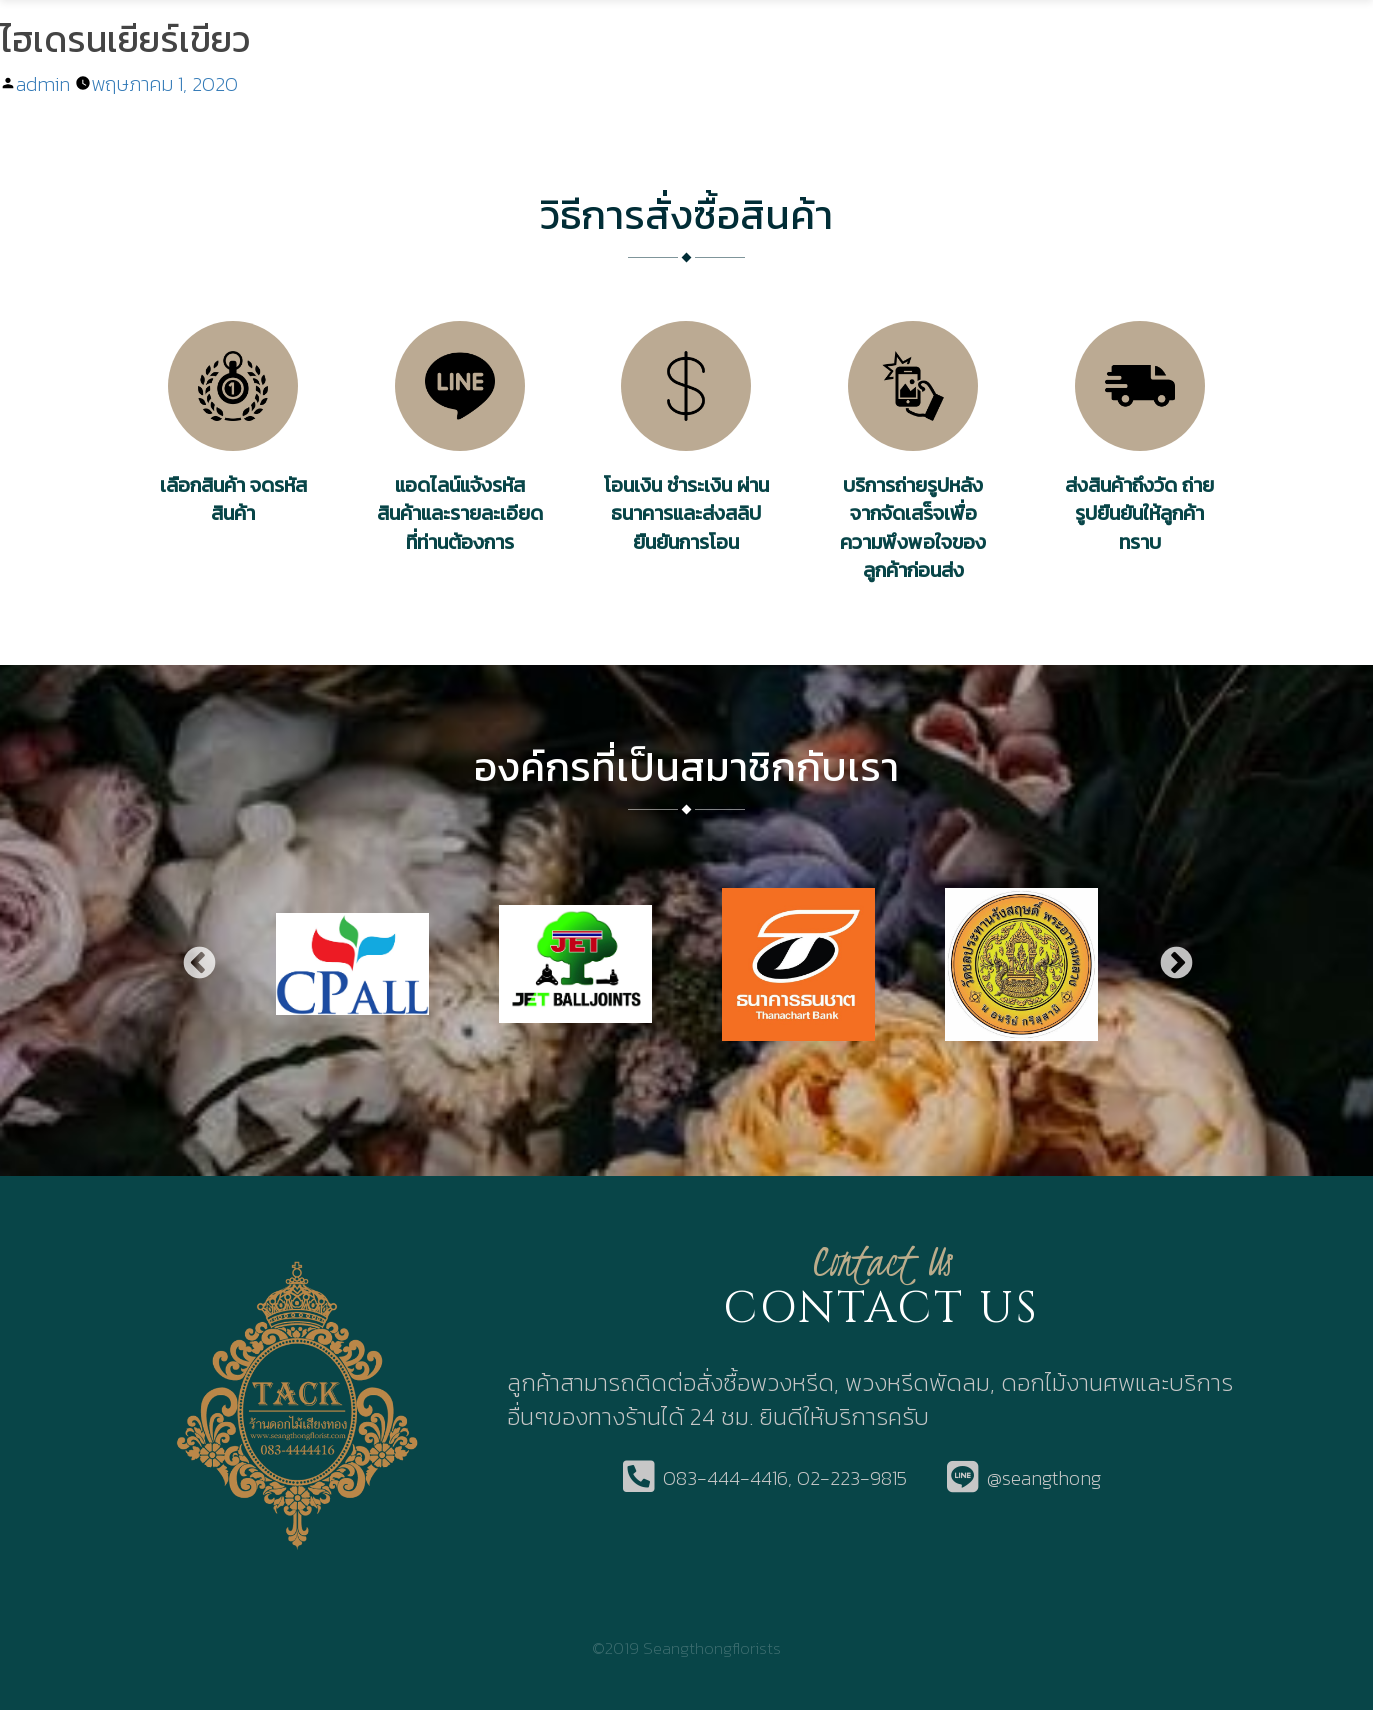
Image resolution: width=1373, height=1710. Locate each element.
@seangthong (1044, 1478)
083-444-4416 (725, 1478)
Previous (198, 964)
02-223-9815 (852, 1478)
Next (1175, 964)
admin (43, 84)
